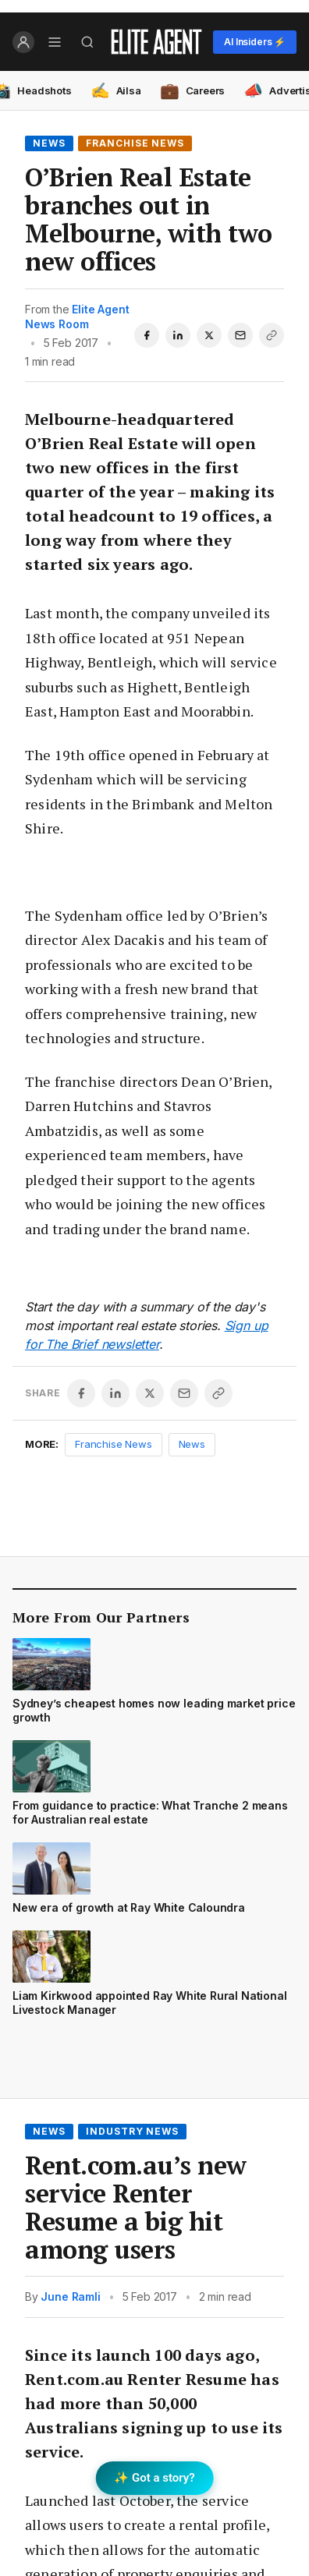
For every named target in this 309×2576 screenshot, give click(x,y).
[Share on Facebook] (146, 335)
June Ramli (70, 2296)
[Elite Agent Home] (156, 42)
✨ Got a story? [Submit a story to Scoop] (154, 2478)
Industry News (132, 2131)
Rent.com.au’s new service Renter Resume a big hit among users (136, 2207)
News (49, 143)
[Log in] (23, 42)
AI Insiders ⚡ (255, 42)
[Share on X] (209, 335)
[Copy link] (271, 335)
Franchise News (135, 143)
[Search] (87, 42)
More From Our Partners (101, 1617)
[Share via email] (240, 335)
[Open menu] (54, 42)
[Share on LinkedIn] (177, 335)
